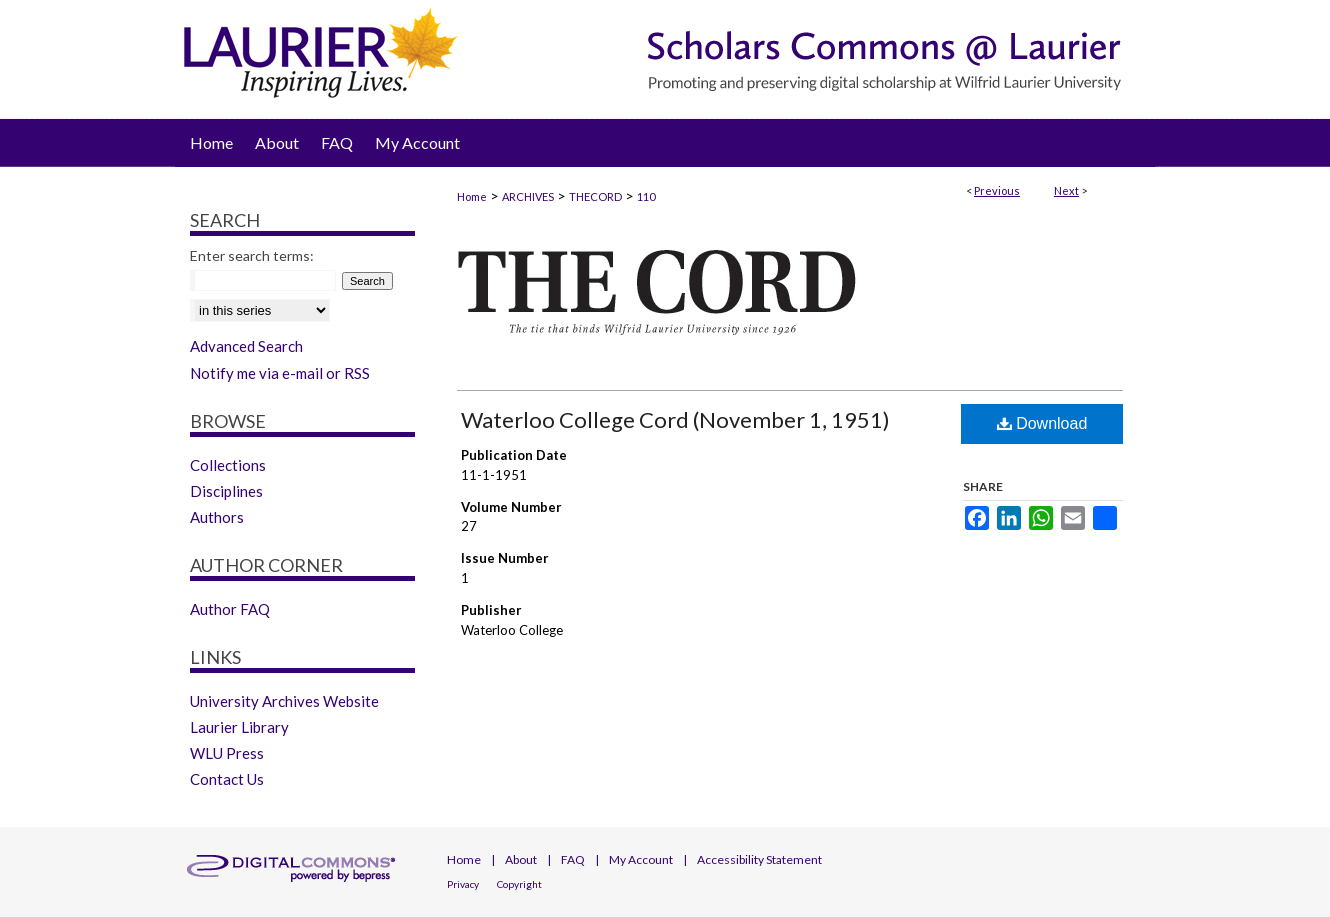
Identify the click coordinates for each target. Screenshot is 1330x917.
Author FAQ (230, 609)
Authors (217, 517)
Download (1042, 423)
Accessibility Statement (759, 859)
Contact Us (227, 779)
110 (646, 196)
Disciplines (226, 491)
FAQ (573, 859)
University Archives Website (284, 701)
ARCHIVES (528, 196)
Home (472, 196)
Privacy (463, 884)
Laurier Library (239, 727)
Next (1066, 190)
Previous (997, 190)
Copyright (519, 884)
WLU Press (227, 753)
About (521, 859)
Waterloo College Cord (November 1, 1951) (675, 419)
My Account (641, 859)
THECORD (595, 196)
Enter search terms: (252, 255)
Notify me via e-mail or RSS (280, 373)
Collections (228, 465)
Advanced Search (246, 346)
